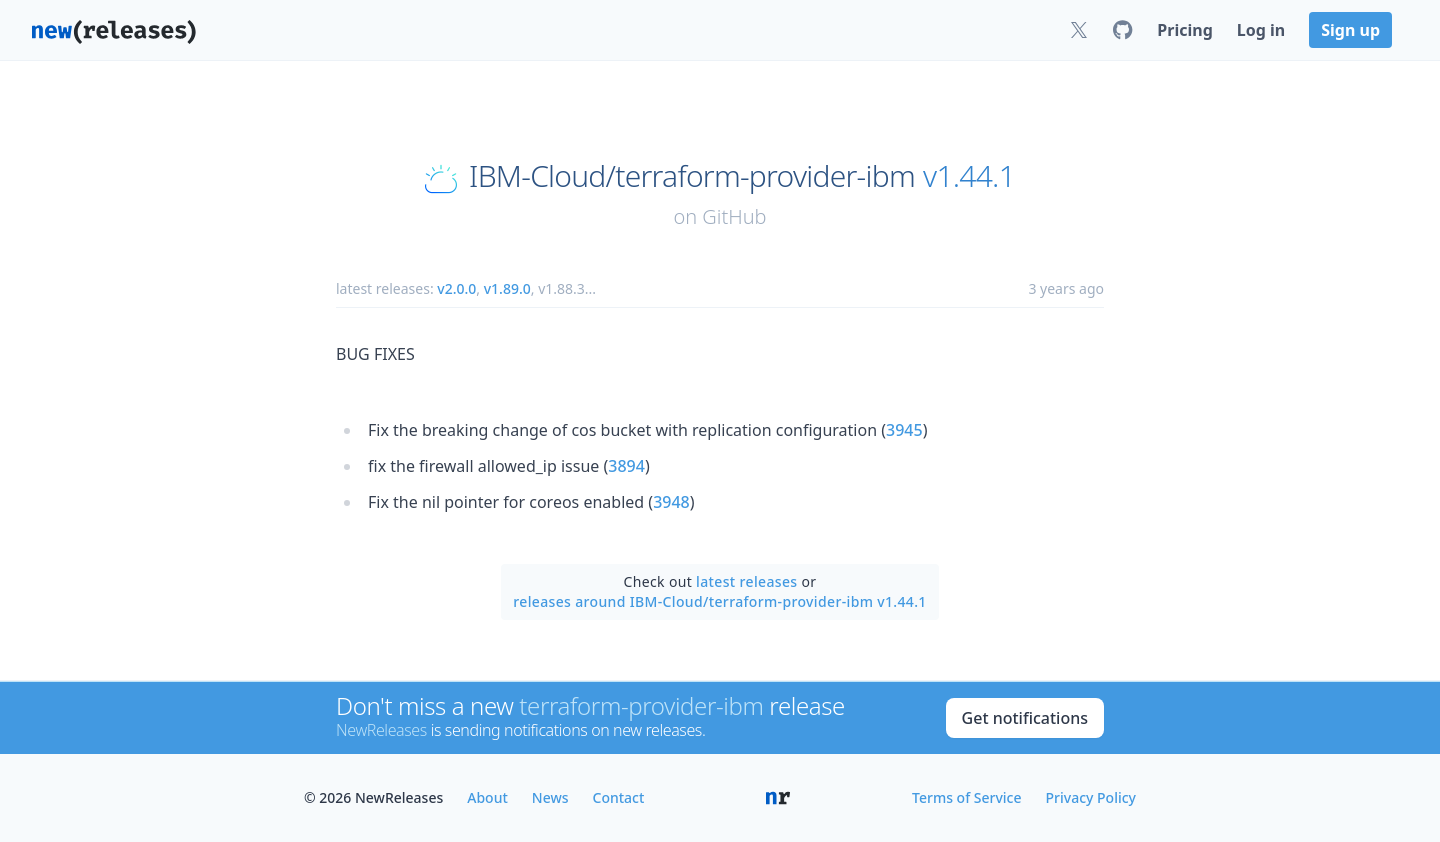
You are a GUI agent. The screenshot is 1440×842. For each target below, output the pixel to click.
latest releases (746, 581)
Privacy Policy (1091, 797)
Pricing (1184, 30)
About (487, 797)
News (550, 797)
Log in (1261, 30)
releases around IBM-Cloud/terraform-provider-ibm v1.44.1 (719, 601)
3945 (904, 430)
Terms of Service (966, 797)
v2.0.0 (456, 288)
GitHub (734, 216)
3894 (626, 466)
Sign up (1350, 30)
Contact (619, 797)
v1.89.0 (507, 288)
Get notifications (1025, 718)
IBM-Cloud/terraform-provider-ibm (692, 176)
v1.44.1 (969, 176)
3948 (671, 502)
